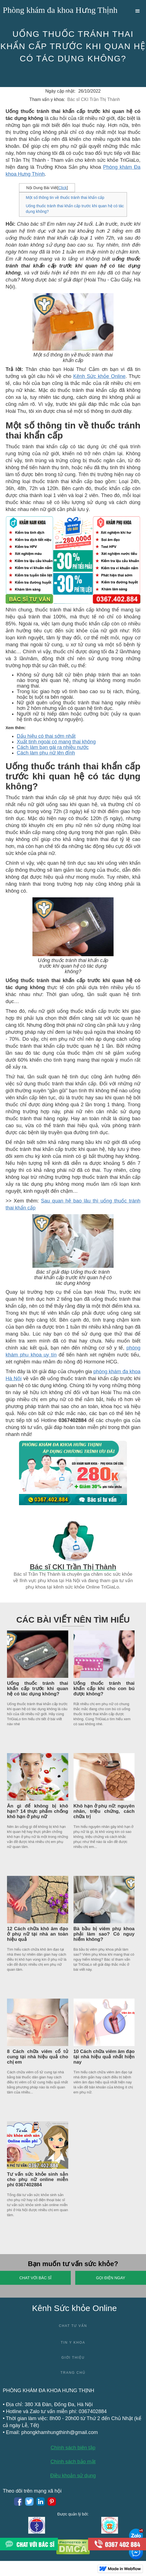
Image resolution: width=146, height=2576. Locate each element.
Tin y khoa (73, 2342)
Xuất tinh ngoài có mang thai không (56, 741)
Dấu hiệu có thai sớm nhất (46, 736)
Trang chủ (73, 2373)
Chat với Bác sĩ (35, 2278)
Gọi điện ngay (110, 2278)
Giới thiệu (72, 2358)
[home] (58, 11)
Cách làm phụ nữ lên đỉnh (46, 753)
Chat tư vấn (73, 2326)
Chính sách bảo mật (72, 2461)
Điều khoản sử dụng (73, 2475)
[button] (137, 11)
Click (62, 187)
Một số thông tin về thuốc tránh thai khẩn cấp (65, 197)
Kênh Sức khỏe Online (99, 376)
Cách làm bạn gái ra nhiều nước (53, 747)
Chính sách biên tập (73, 2447)
